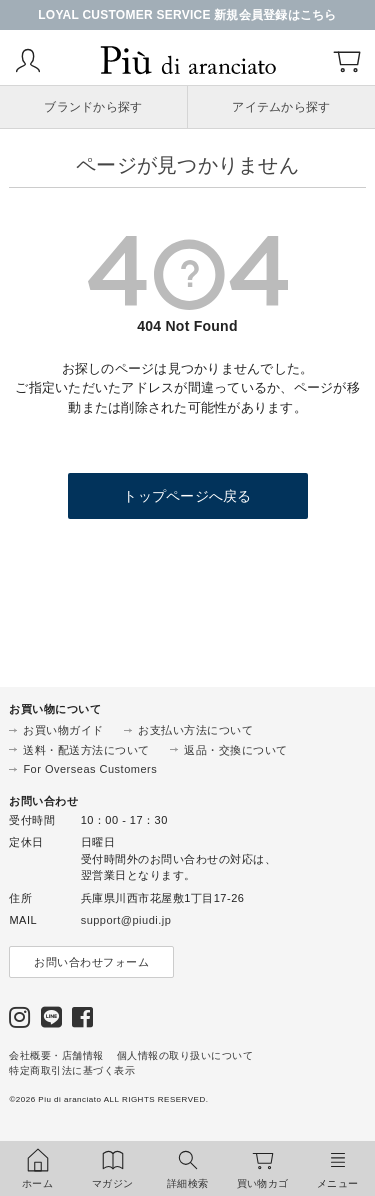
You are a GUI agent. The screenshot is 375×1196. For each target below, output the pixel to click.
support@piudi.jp (126, 920)
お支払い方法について (195, 730)
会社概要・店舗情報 (56, 1055)
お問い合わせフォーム (91, 962)
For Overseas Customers (90, 769)
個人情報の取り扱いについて (185, 1055)
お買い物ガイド (63, 730)
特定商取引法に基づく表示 (72, 1070)
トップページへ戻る (187, 496)
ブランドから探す (93, 107)
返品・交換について (236, 750)
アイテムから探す (281, 107)
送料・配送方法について (86, 750)
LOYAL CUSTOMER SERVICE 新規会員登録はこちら (187, 15)
